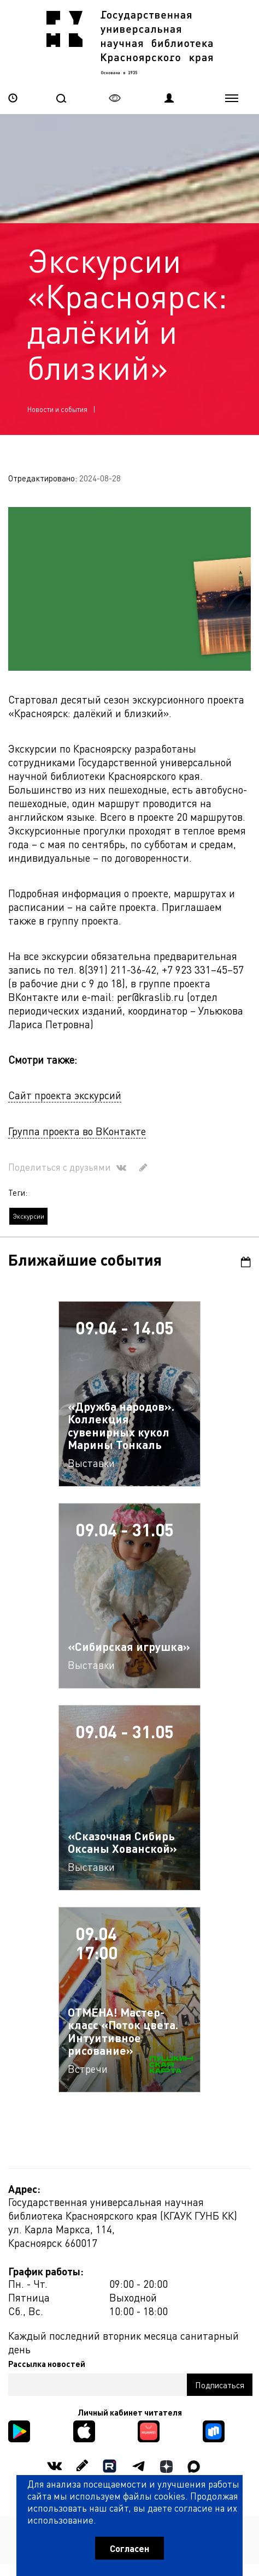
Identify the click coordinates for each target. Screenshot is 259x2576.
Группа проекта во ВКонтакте (77, 1131)
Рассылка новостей (46, 2363)
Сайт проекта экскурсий (64, 1095)
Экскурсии (28, 1216)
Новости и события (57, 409)
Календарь (246, 1262)
